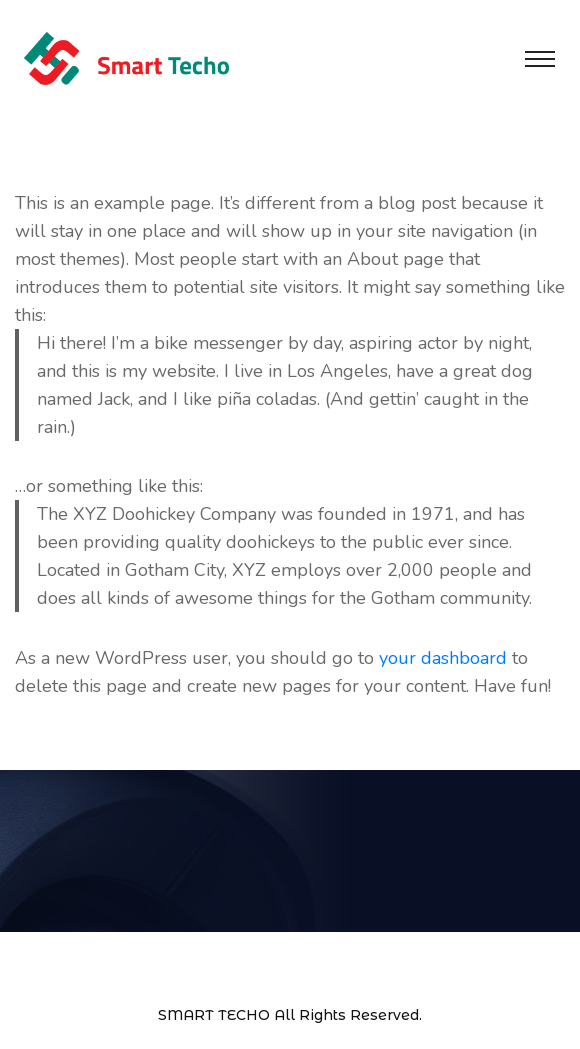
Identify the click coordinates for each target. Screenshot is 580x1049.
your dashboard (443, 658)
